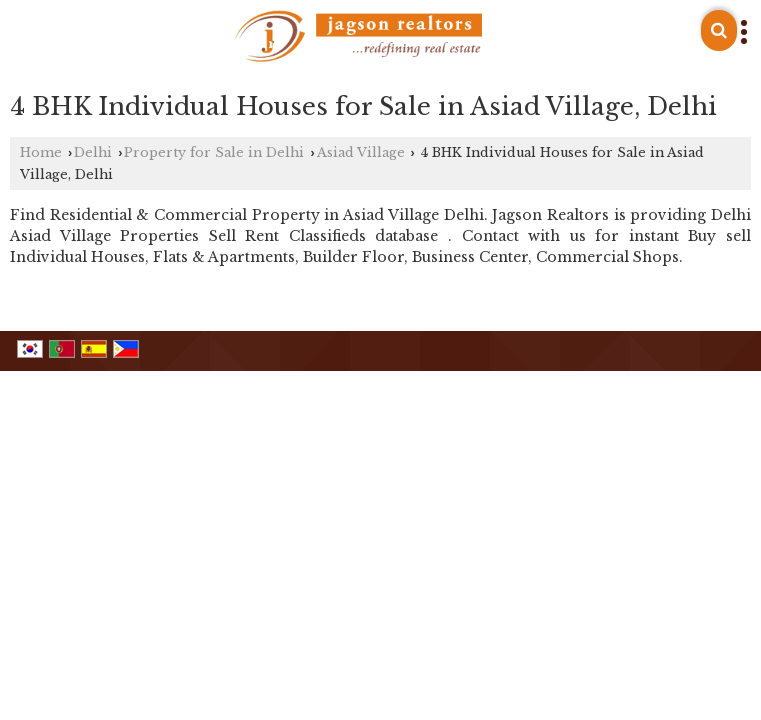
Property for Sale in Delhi (214, 152)
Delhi (93, 152)
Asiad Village (361, 152)
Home (41, 152)
